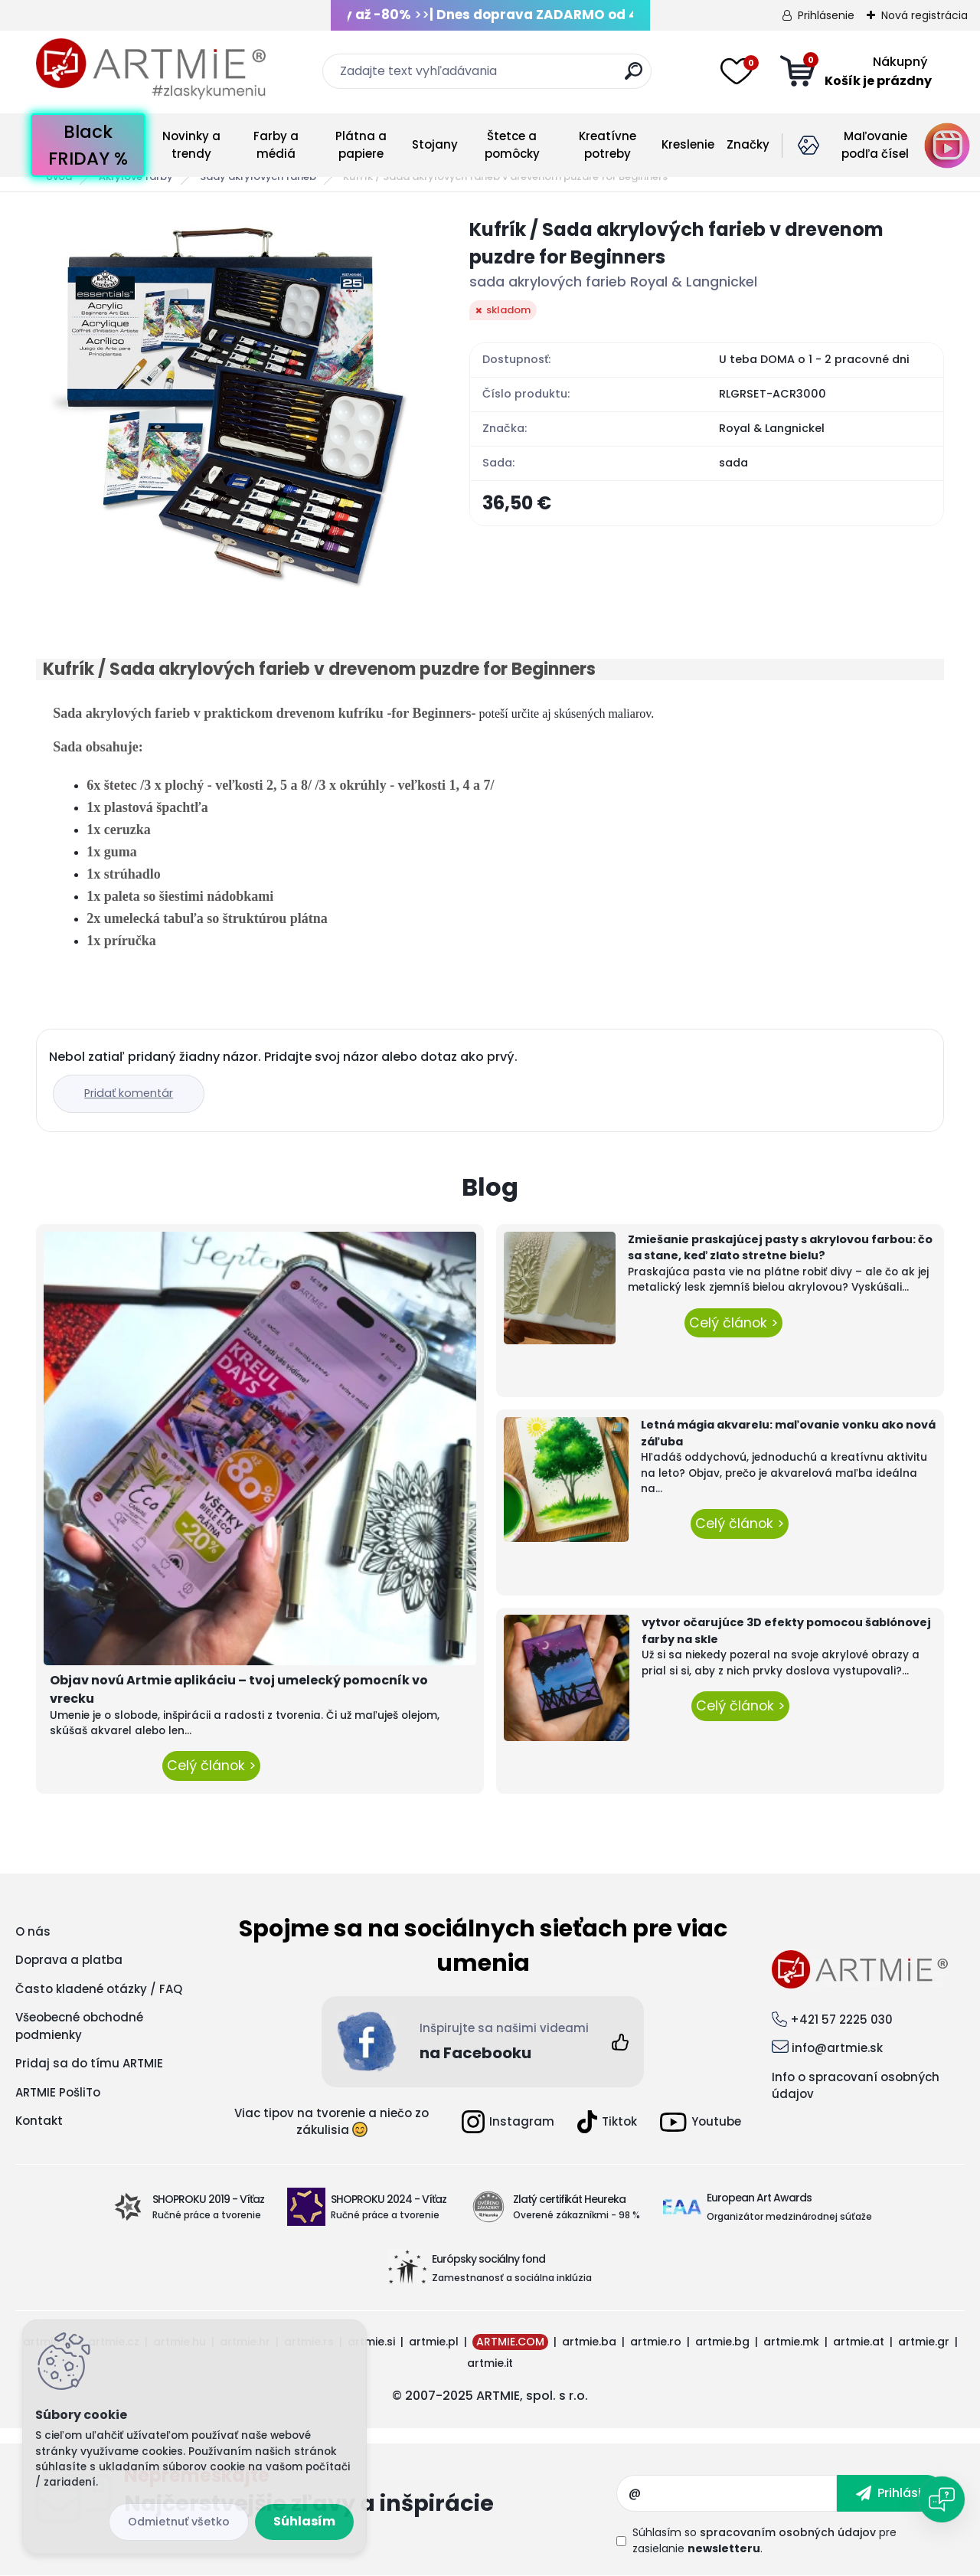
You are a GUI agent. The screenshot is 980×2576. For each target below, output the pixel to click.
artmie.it (490, 2363)
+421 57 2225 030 (841, 2019)
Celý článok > (211, 1765)
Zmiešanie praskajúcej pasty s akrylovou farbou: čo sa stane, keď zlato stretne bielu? (780, 1248)
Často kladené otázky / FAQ (98, 1989)
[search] (633, 77)
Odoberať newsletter (370, 2493)
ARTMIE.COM (510, 2341)
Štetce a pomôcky (512, 145)
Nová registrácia (924, 15)
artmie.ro (655, 2341)
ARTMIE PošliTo (57, 2092)
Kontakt (39, 2121)
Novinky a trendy (191, 145)
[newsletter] (891, 2493)
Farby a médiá (276, 145)
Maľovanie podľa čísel (875, 145)
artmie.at (858, 2341)
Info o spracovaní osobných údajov (855, 2086)
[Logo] (151, 69)
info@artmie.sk (837, 2048)
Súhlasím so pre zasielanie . (764, 2540)
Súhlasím (304, 2521)
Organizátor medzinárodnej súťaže (789, 2216)
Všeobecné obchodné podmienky (79, 2026)
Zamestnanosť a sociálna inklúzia (512, 2277)
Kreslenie (688, 144)
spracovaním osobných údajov (788, 2532)
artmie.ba (589, 2341)
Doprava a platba (68, 1960)
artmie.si (371, 2341)
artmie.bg (722, 2341)
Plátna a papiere (361, 145)
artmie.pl (434, 2341)
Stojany (435, 144)
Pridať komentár (128, 1093)
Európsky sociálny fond (488, 2259)
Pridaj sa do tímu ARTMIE (89, 2063)
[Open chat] (942, 2499)
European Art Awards (759, 2197)
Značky (748, 144)
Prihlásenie (826, 15)
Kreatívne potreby (607, 145)
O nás (33, 1931)
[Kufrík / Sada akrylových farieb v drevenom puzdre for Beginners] (228, 408)
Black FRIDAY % (88, 145)
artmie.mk (791, 2341)
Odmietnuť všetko (179, 2521)
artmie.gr (923, 2341)
